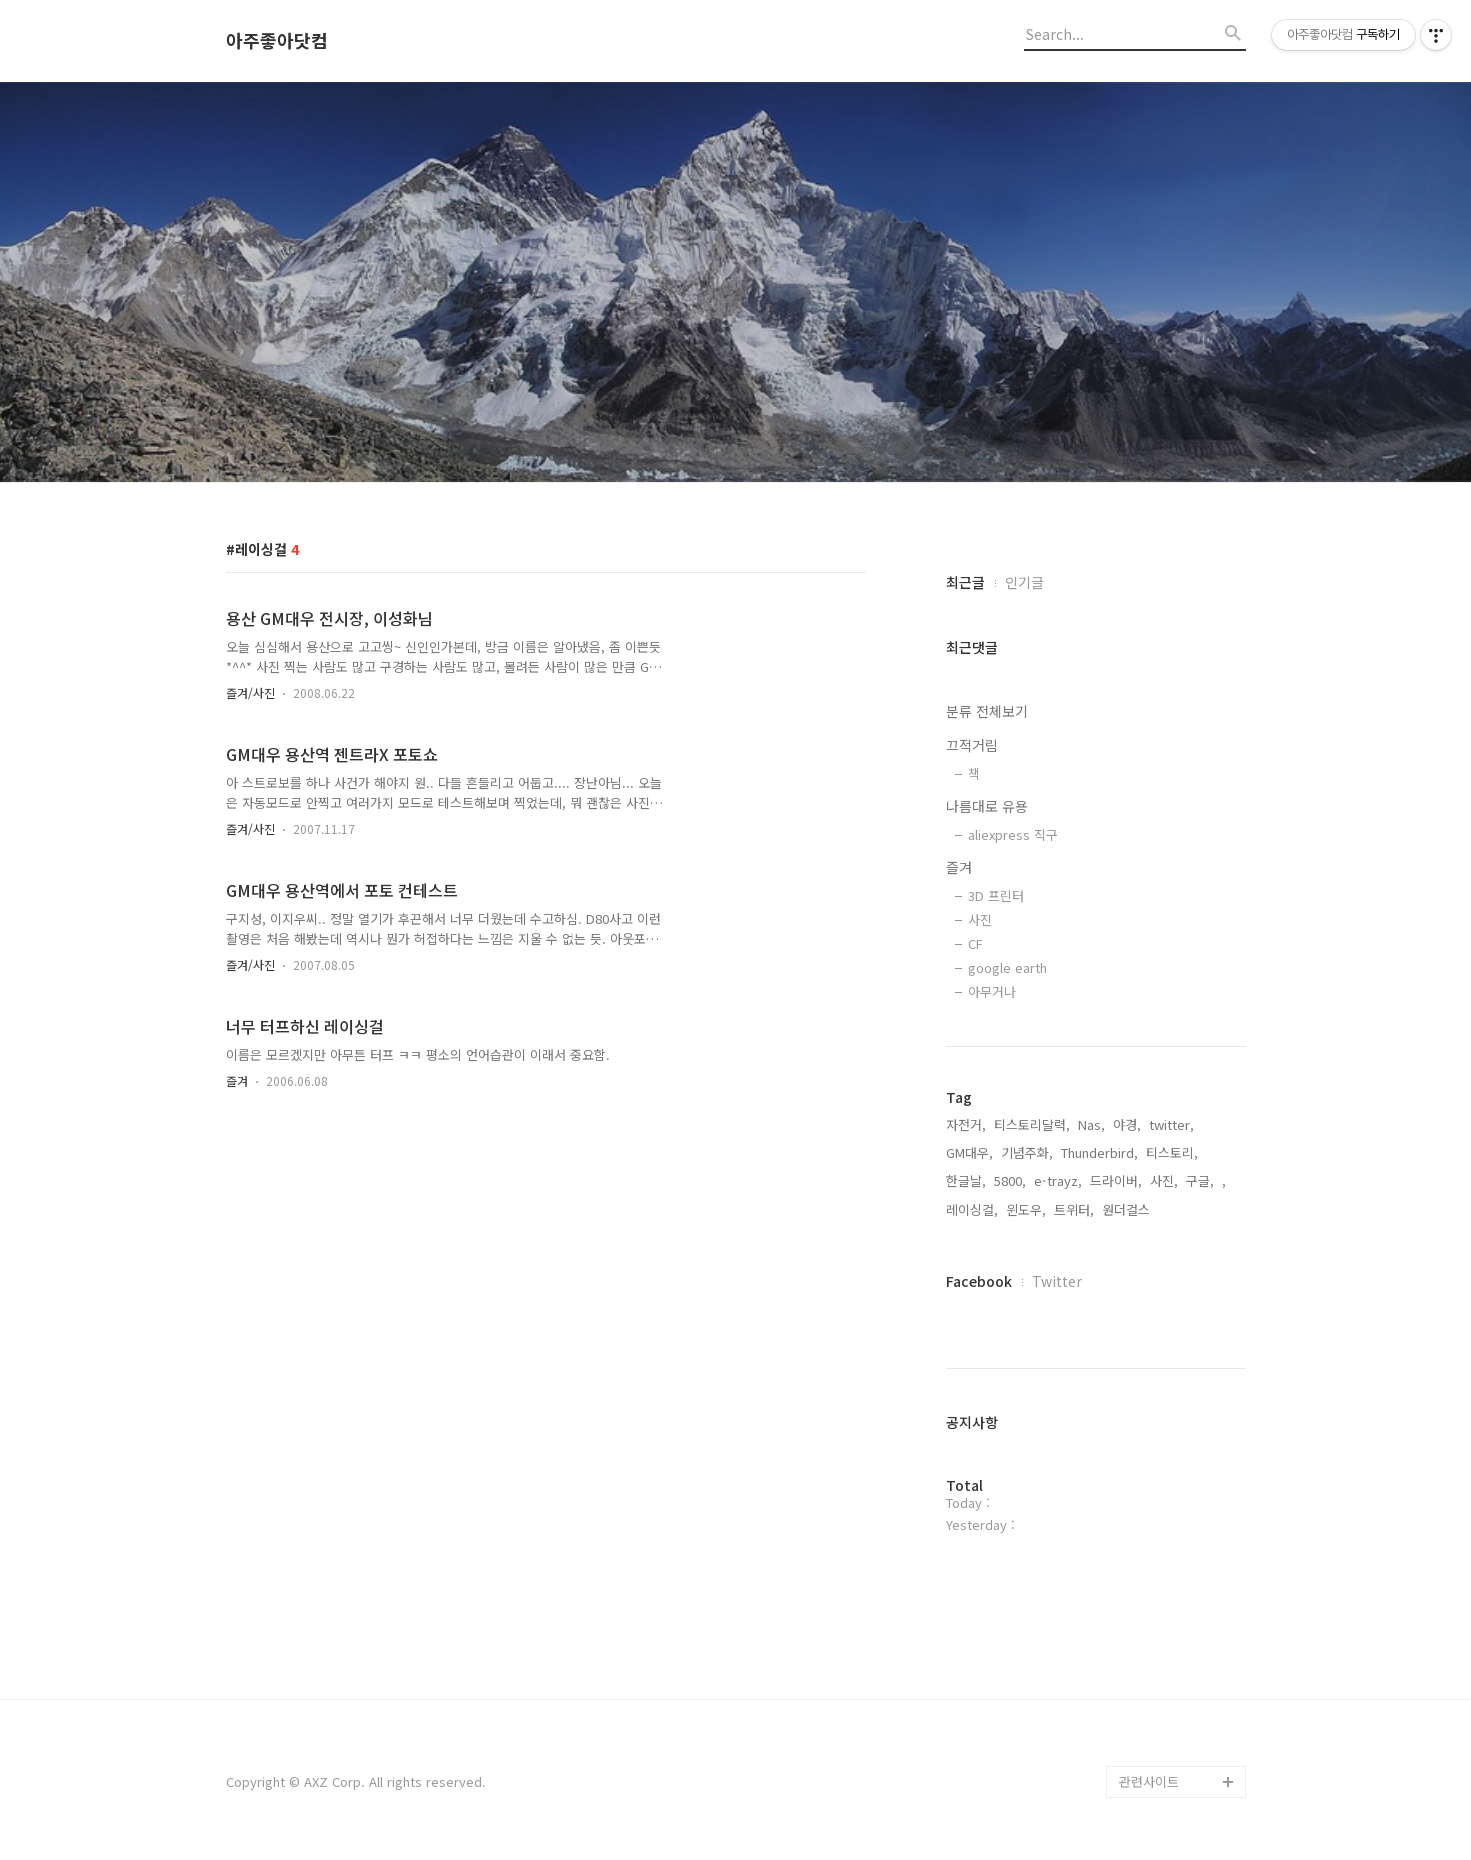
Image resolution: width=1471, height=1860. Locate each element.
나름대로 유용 (987, 806)
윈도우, (1026, 1209)
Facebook (979, 1281)
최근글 (965, 582)
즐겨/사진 (250, 692)
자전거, (966, 1124)
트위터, (1074, 1209)
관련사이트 (1149, 1781)
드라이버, (1116, 1180)
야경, (1127, 1124)
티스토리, (1172, 1152)
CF (975, 943)
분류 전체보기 (987, 711)
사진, (1164, 1180)
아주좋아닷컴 (277, 41)
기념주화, (1027, 1152)
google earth (1007, 967)
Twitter (1057, 1281)
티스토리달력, (1032, 1124)
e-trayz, (1058, 1180)
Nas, (1091, 1124)
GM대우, (969, 1152)
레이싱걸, (972, 1209)
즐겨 (237, 1080)
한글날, (966, 1180)
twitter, (1171, 1124)
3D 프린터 (996, 895)
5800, (1010, 1180)
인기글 (1024, 582)
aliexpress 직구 (1013, 834)
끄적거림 (972, 745)
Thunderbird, (1099, 1152)
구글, (1200, 1180)
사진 (980, 919)
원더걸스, (1128, 1209)
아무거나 (992, 991)
